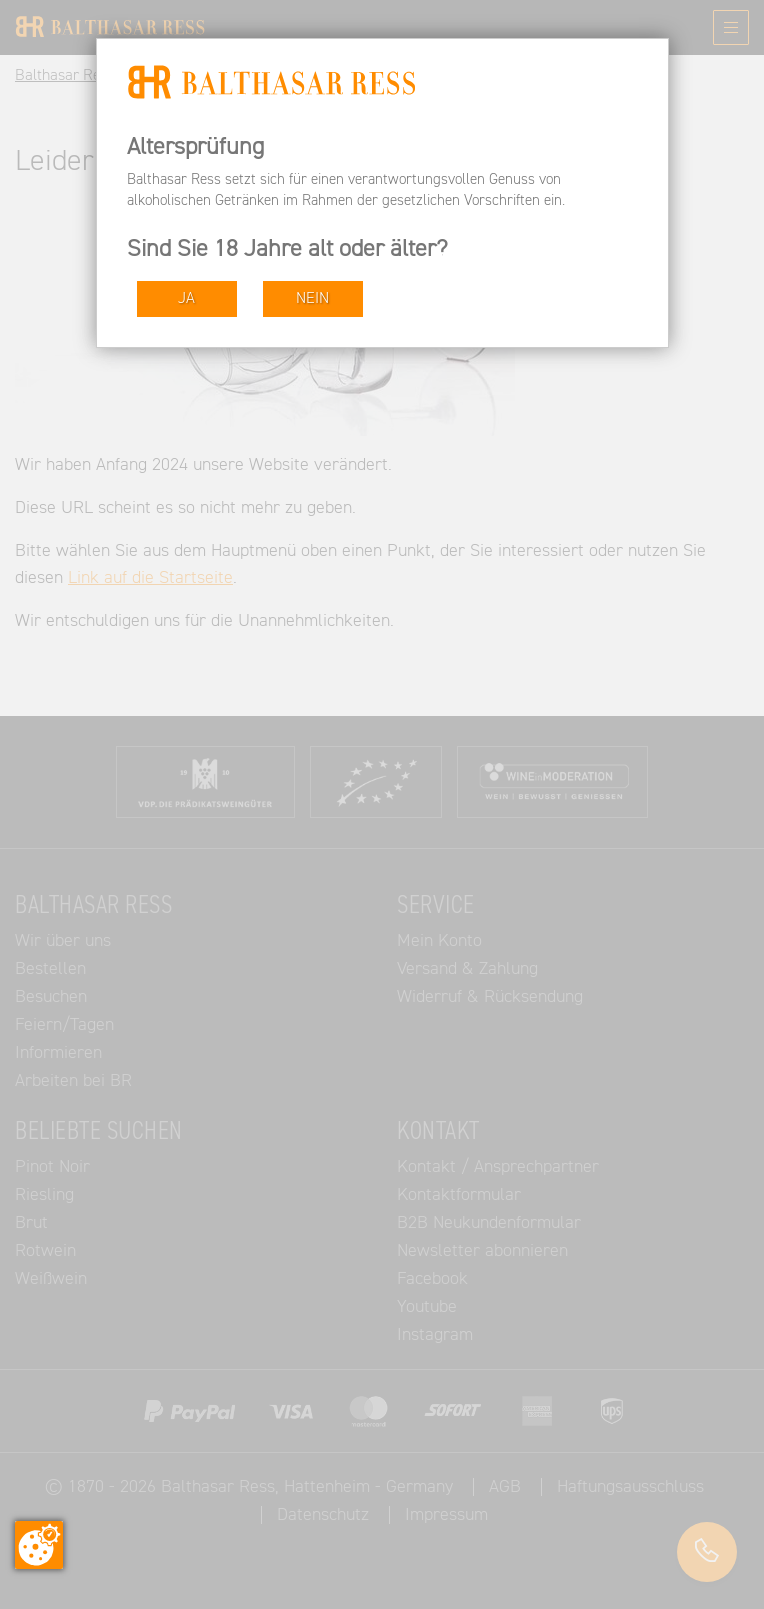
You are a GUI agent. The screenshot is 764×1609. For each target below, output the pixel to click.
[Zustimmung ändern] (39, 1545)
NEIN (312, 298)
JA (186, 298)
